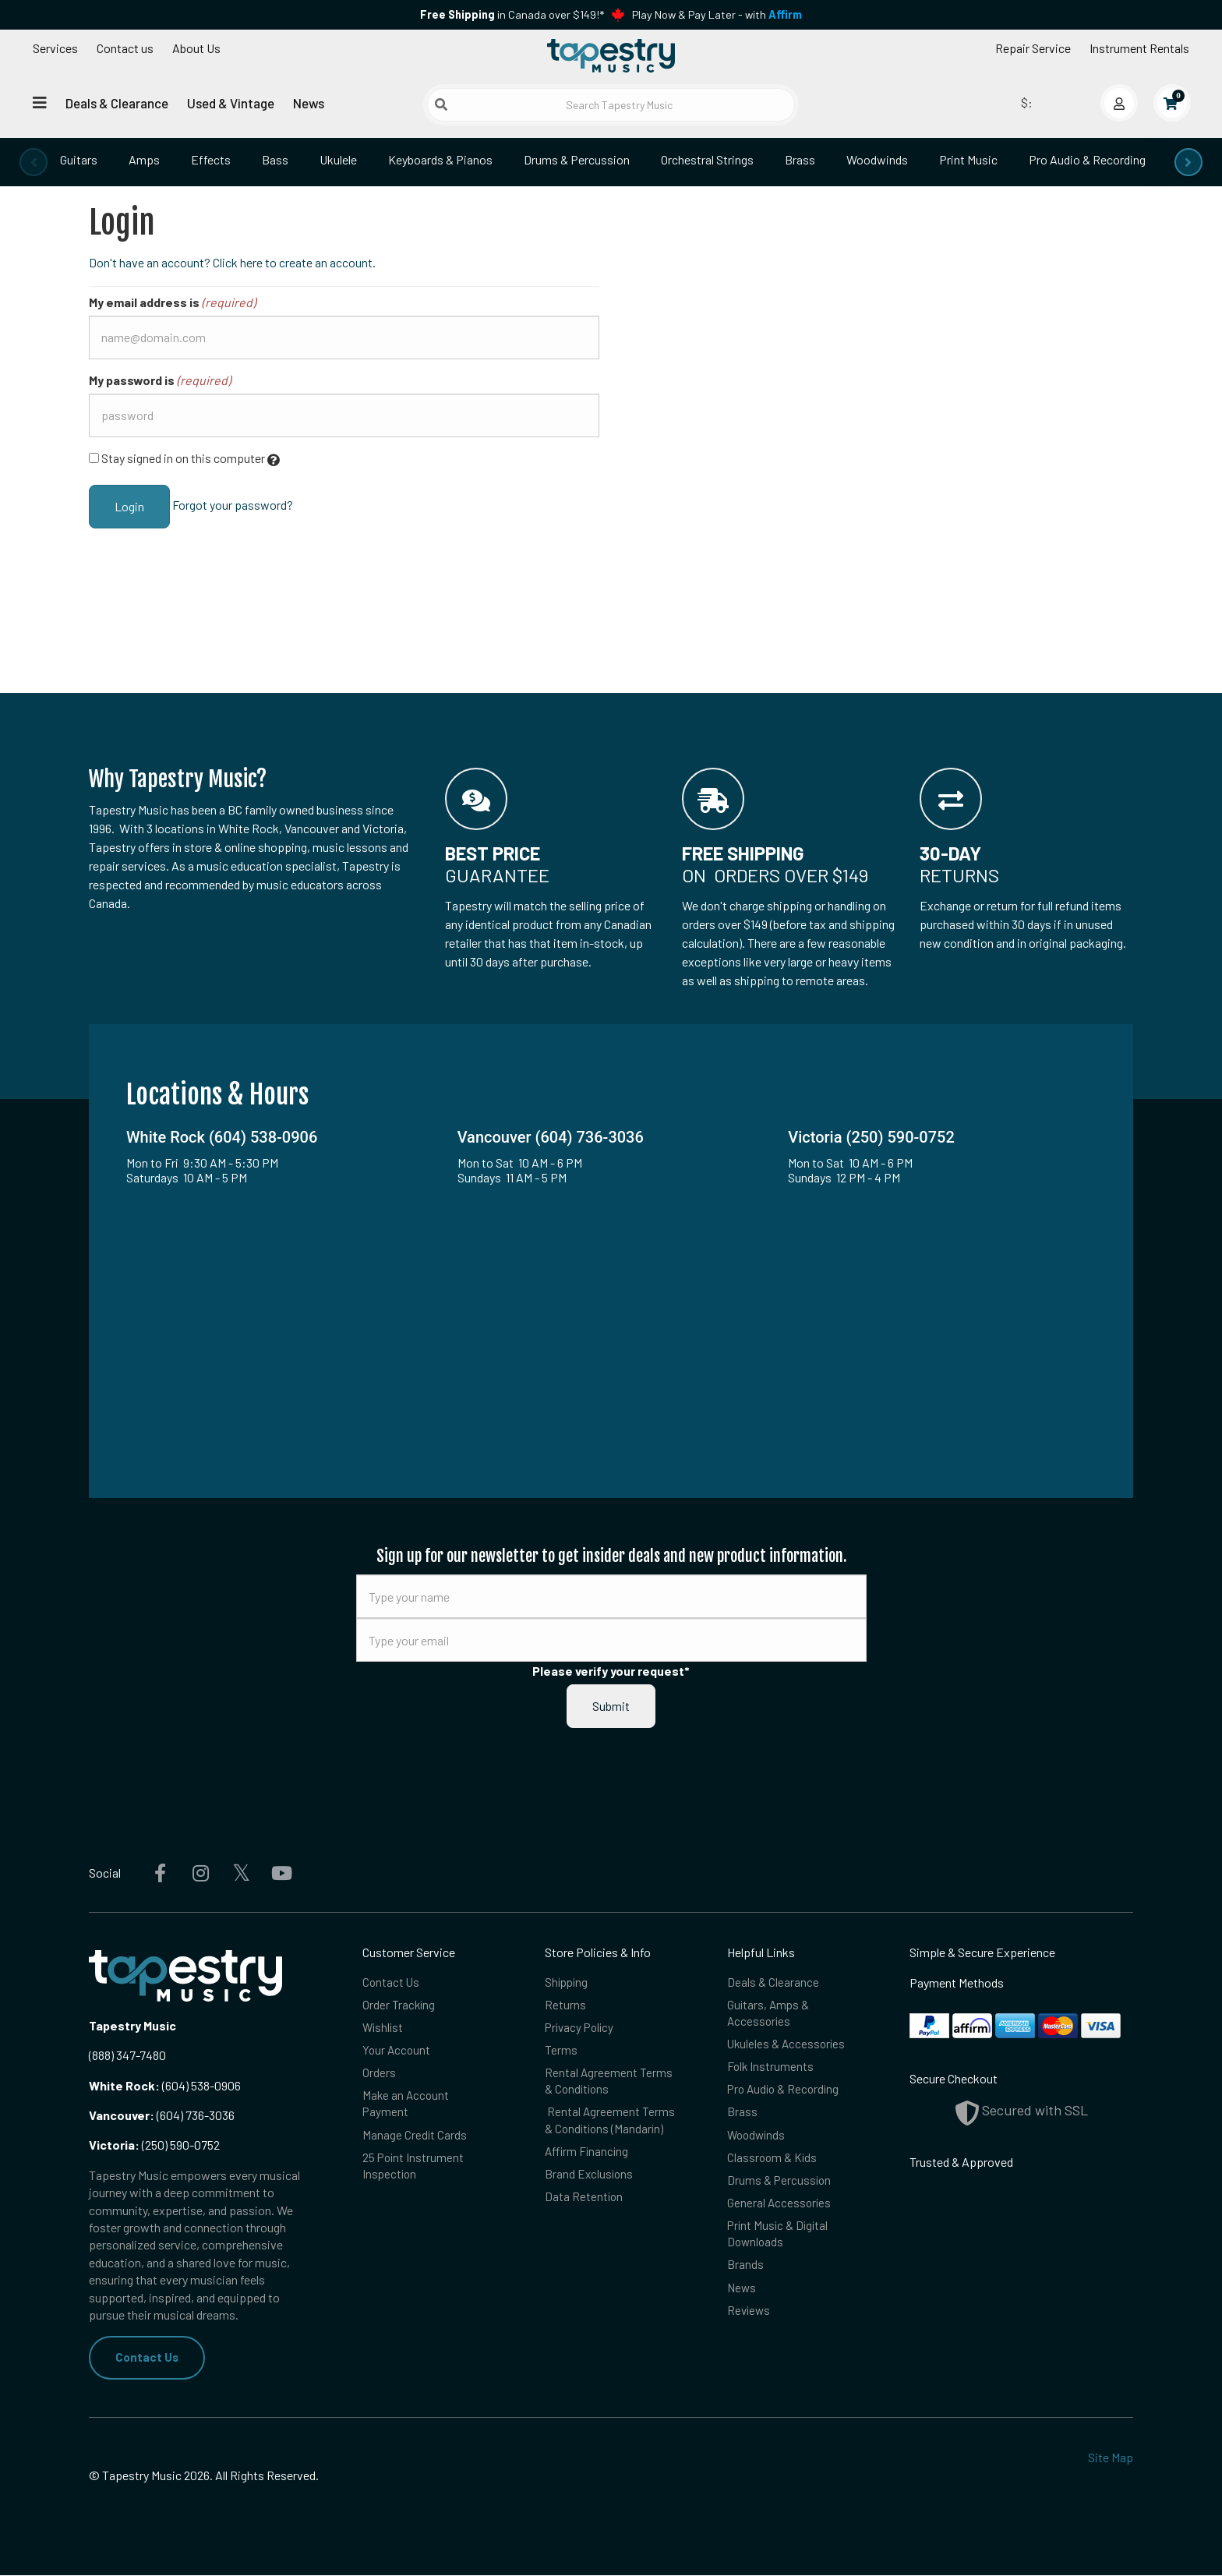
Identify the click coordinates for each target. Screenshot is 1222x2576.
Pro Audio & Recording (1087, 159)
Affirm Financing (588, 2159)
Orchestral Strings (707, 159)
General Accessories (780, 2212)
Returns (565, 2005)
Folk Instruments (771, 2070)
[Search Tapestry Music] (611, 105)
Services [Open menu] (55, 48)
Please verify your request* (611, 1670)
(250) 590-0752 (154, 2144)
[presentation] (33, 162)
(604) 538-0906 (165, 2085)
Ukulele (338, 159)
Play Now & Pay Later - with (717, 14)
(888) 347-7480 (127, 2055)
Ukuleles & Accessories (788, 2047)
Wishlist (383, 2029)
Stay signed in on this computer (184, 459)
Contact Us (147, 2357)
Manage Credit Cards (415, 2141)
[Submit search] (441, 104)
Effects (211, 159)
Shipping (568, 1982)
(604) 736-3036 (162, 2115)
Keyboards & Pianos (440, 159)
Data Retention (584, 2206)
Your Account (397, 2053)
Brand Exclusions (590, 2182)
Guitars (78, 159)
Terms (561, 2053)
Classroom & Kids (773, 2165)
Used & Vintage (230, 103)
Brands (745, 2277)
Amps (144, 159)
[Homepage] (611, 57)
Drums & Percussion (577, 159)
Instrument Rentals (1139, 48)
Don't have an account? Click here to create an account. (232, 262)
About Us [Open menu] (196, 48)
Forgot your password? (232, 504)
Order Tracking (399, 2005)
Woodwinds (877, 159)
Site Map (1110, 2458)
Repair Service (1033, 48)
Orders (379, 2076)
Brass (800, 159)
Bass (275, 159)
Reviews (749, 2324)
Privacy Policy (581, 2029)
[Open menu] (39, 102)
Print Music (968, 159)
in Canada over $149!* (512, 14)
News (308, 103)
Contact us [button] (125, 48)
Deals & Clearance (116, 103)
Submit (611, 1705)
